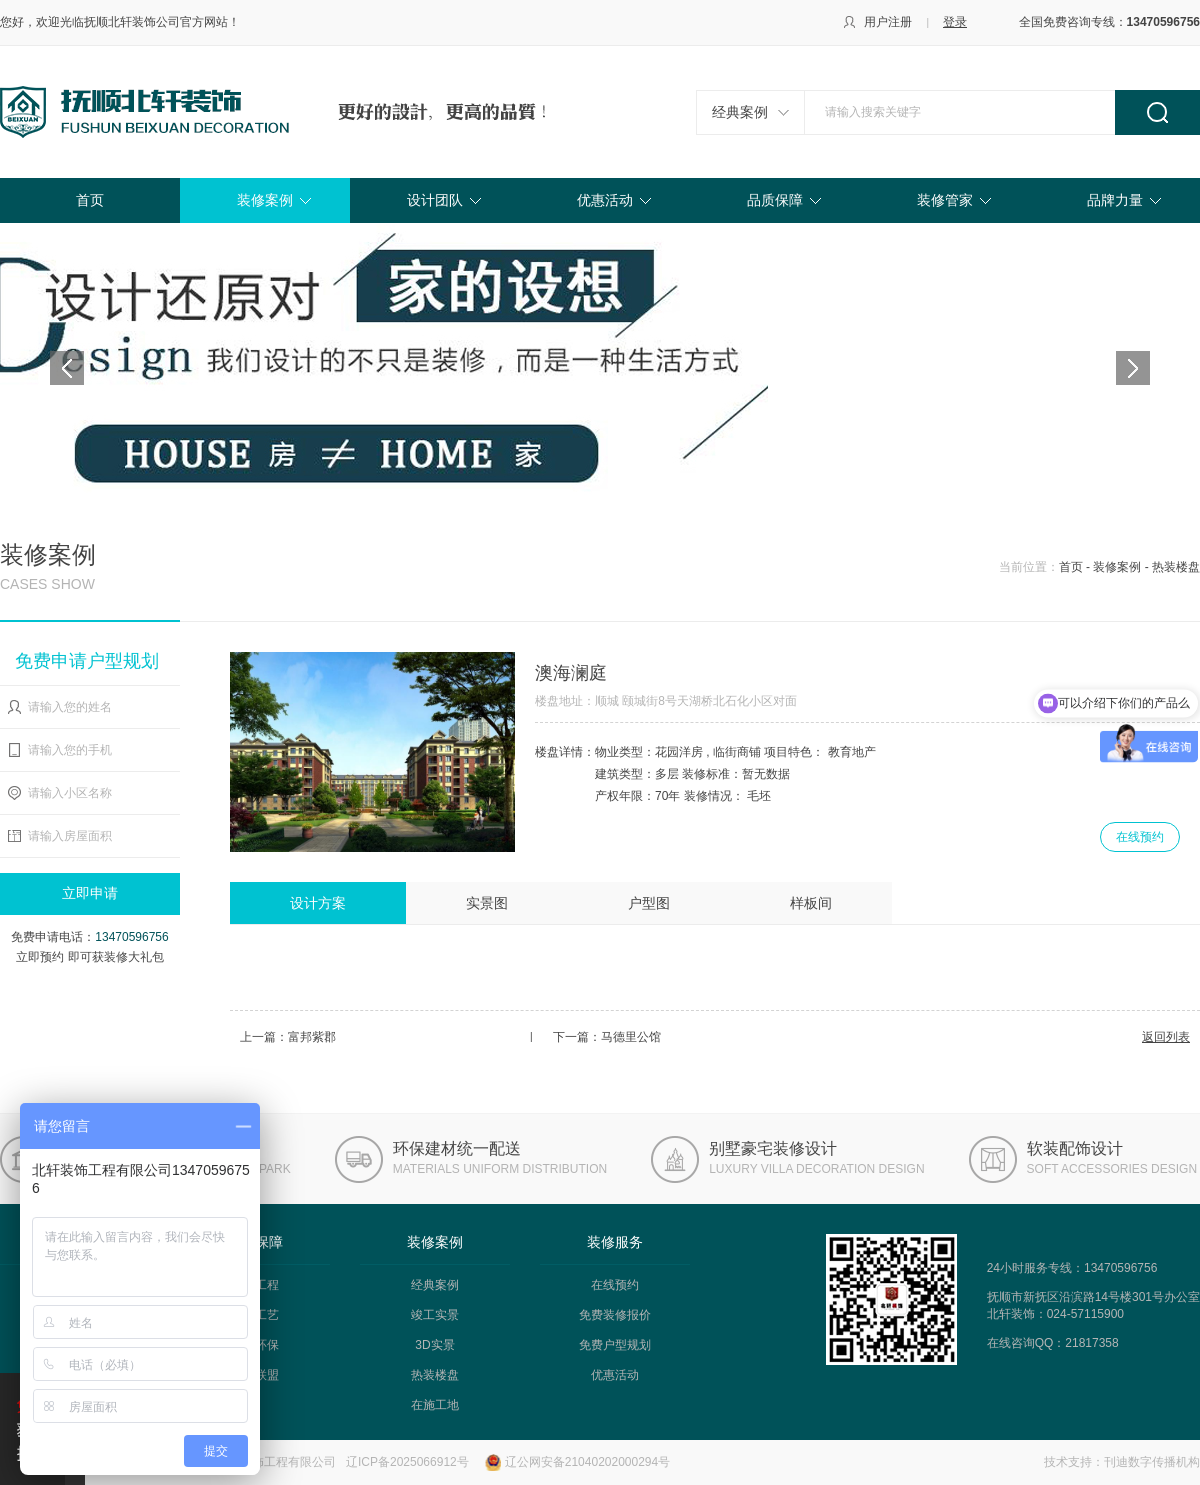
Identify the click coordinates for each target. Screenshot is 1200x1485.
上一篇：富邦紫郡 (288, 1037)
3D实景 (434, 1345)
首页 (90, 200)
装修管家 (945, 200)
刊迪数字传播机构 (1152, 1462)
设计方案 (318, 903)
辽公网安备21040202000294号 (587, 1462)
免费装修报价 (615, 1315)
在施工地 (435, 1405)
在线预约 (1140, 837)
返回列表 (1166, 1037)
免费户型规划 (615, 1345)
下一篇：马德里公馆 (607, 1037)
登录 (955, 22)
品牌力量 (1115, 200)
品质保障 (775, 200)
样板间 (811, 903)
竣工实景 (435, 1315)
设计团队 (435, 200)
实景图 (487, 903)
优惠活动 (605, 200)
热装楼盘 (435, 1375)
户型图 (649, 903)
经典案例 (740, 112)
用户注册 (888, 22)
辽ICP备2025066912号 (407, 1462)
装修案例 (265, 200)
